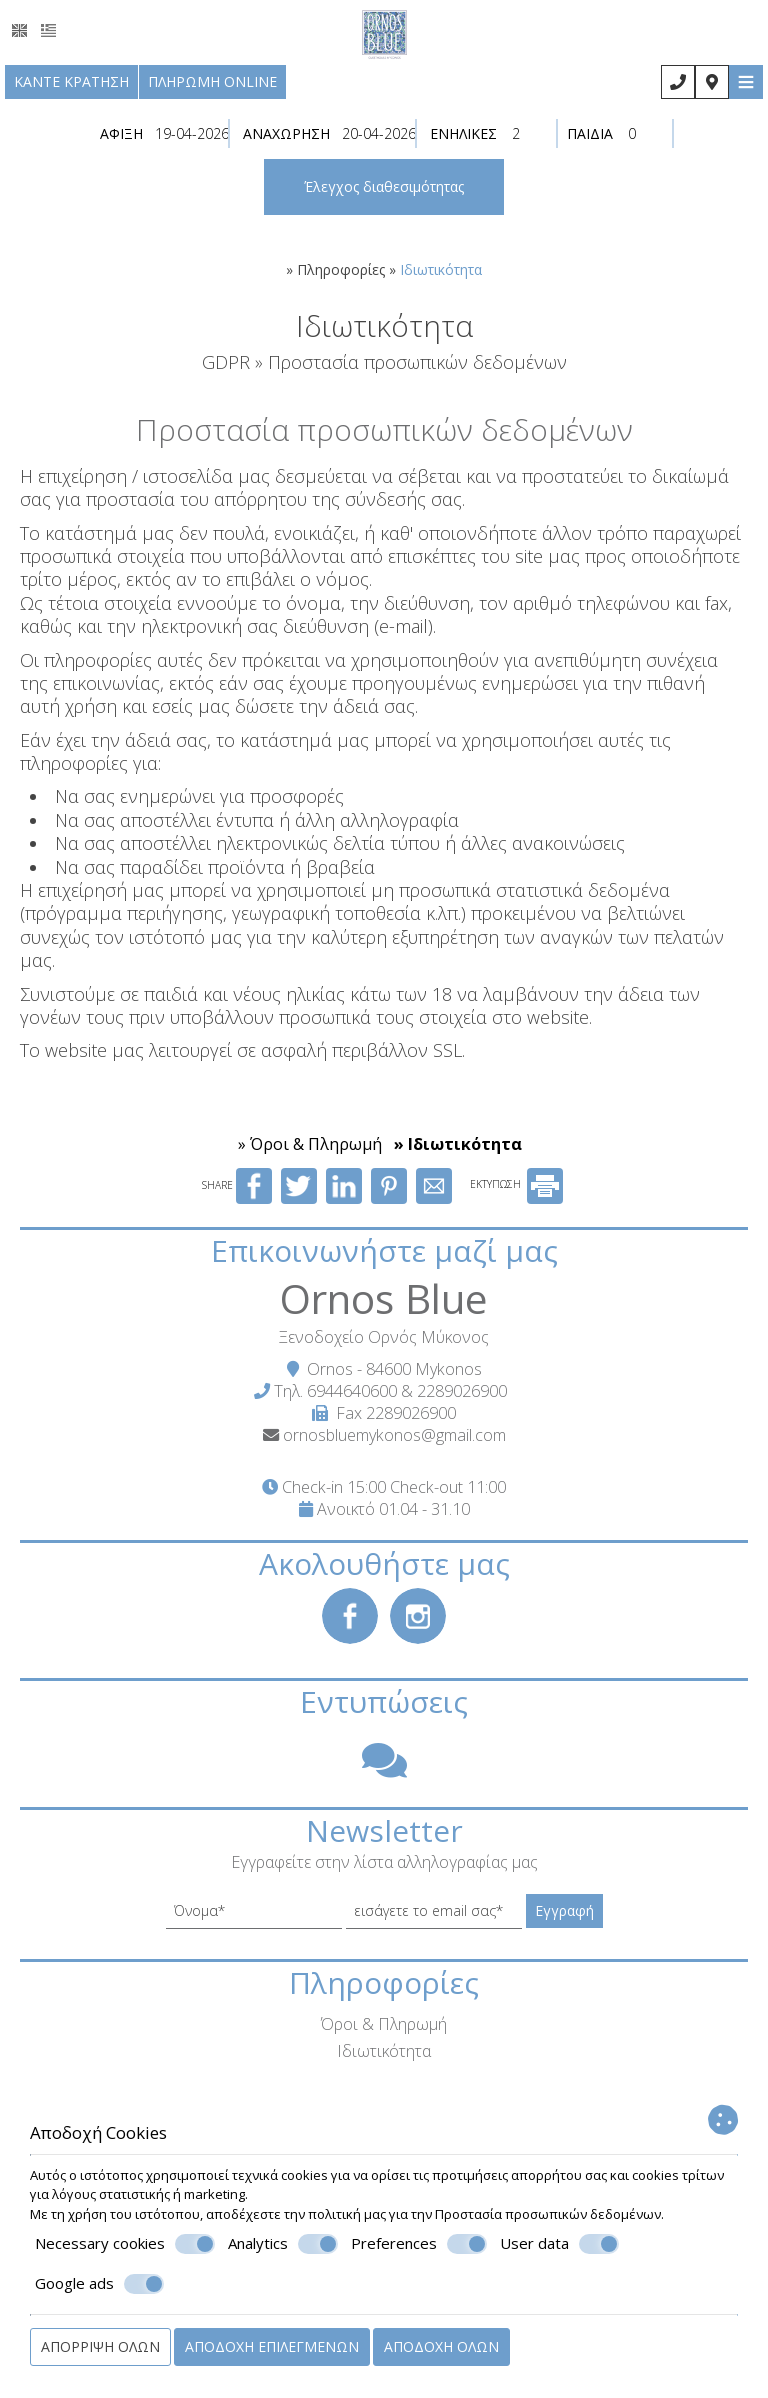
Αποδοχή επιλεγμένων (272, 2346)
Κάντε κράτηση (71, 81)
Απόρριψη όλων (100, 2346)
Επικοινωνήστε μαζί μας (384, 1250)
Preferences (419, 2244)
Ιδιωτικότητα (384, 2051)
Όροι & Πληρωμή (384, 2024)
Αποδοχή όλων (441, 2346)
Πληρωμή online (212, 81)
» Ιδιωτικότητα (458, 1144)
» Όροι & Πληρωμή (310, 1144)
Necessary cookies (125, 2244)
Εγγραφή (564, 1910)
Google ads (99, 2284)
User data (559, 2244)
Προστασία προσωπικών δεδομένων (548, 2214)
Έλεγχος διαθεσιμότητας (384, 186)
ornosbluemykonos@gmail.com (394, 1435)
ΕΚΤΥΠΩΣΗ (516, 1184)
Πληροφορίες (341, 269)
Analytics (283, 2244)
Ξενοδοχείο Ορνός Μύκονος (384, 1337)
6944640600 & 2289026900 (407, 1391)
